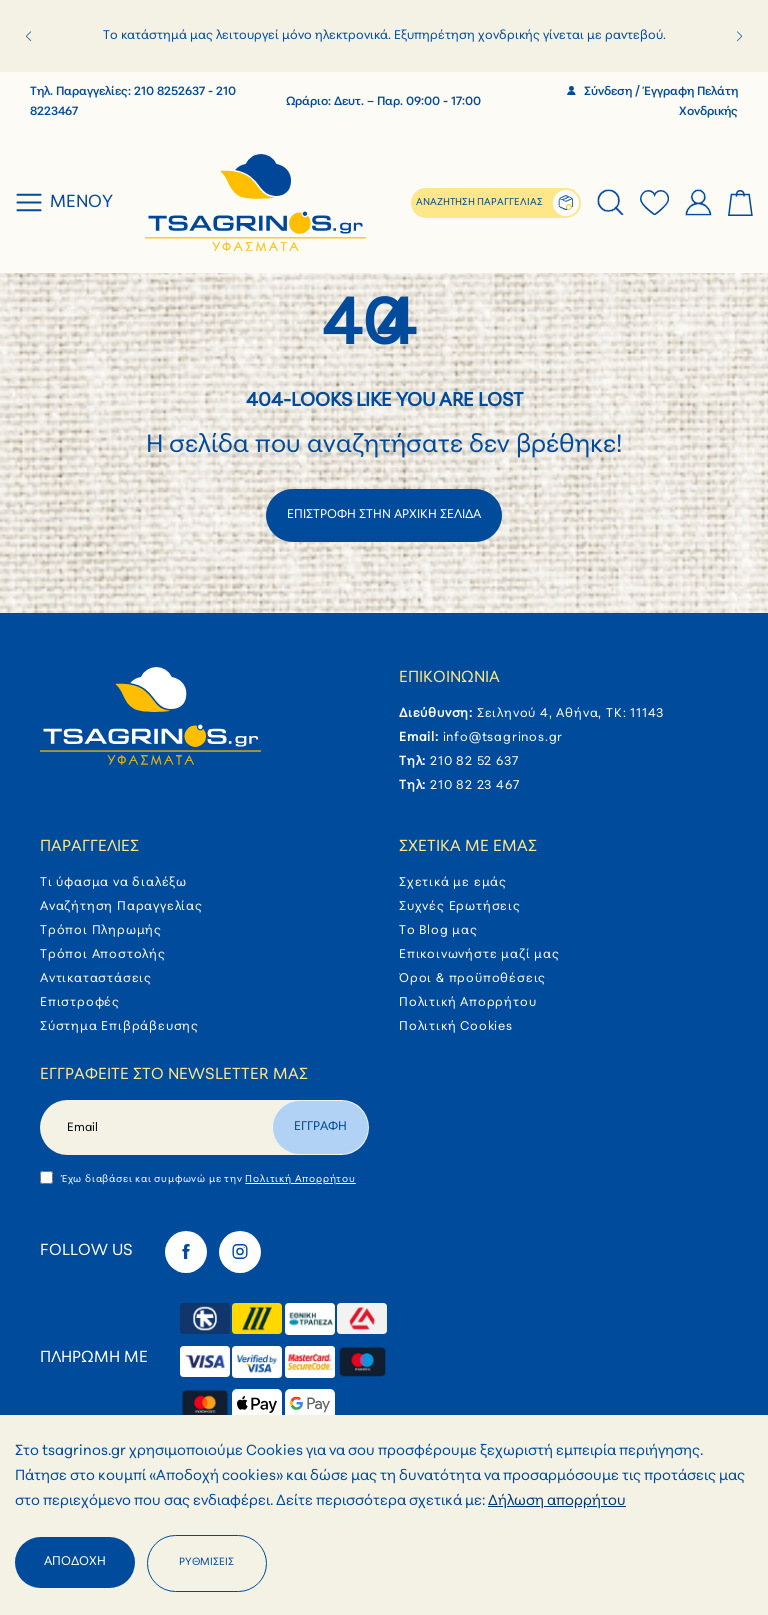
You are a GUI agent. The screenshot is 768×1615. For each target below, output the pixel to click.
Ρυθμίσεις (206, 1562)
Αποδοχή (75, 1562)
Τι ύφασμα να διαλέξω (113, 883)
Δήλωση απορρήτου (557, 1501)
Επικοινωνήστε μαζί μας (479, 955)
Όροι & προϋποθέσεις (472, 979)
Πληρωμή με (94, 1358)
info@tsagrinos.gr (503, 738)
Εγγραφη (320, 1127)
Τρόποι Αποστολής (103, 955)
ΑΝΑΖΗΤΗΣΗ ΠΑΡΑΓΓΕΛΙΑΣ (479, 202)
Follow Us (86, 1251)
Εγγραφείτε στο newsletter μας (174, 1075)
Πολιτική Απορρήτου (467, 1003)
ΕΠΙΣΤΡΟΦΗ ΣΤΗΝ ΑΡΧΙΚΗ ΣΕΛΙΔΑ (384, 515)
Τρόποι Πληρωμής (101, 931)
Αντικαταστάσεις (96, 979)
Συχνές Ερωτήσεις (460, 907)
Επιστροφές (80, 1003)
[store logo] (256, 203)
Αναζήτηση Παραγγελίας (121, 907)
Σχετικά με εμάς (468, 847)
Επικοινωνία (449, 678)
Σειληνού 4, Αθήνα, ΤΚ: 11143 (570, 714)
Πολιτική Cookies (456, 1027)
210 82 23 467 (474, 786)
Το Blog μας (438, 931)
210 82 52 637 (474, 762)
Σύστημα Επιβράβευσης (119, 1027)
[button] (28, 36)
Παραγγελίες (89, 847)
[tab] (610, 203)
